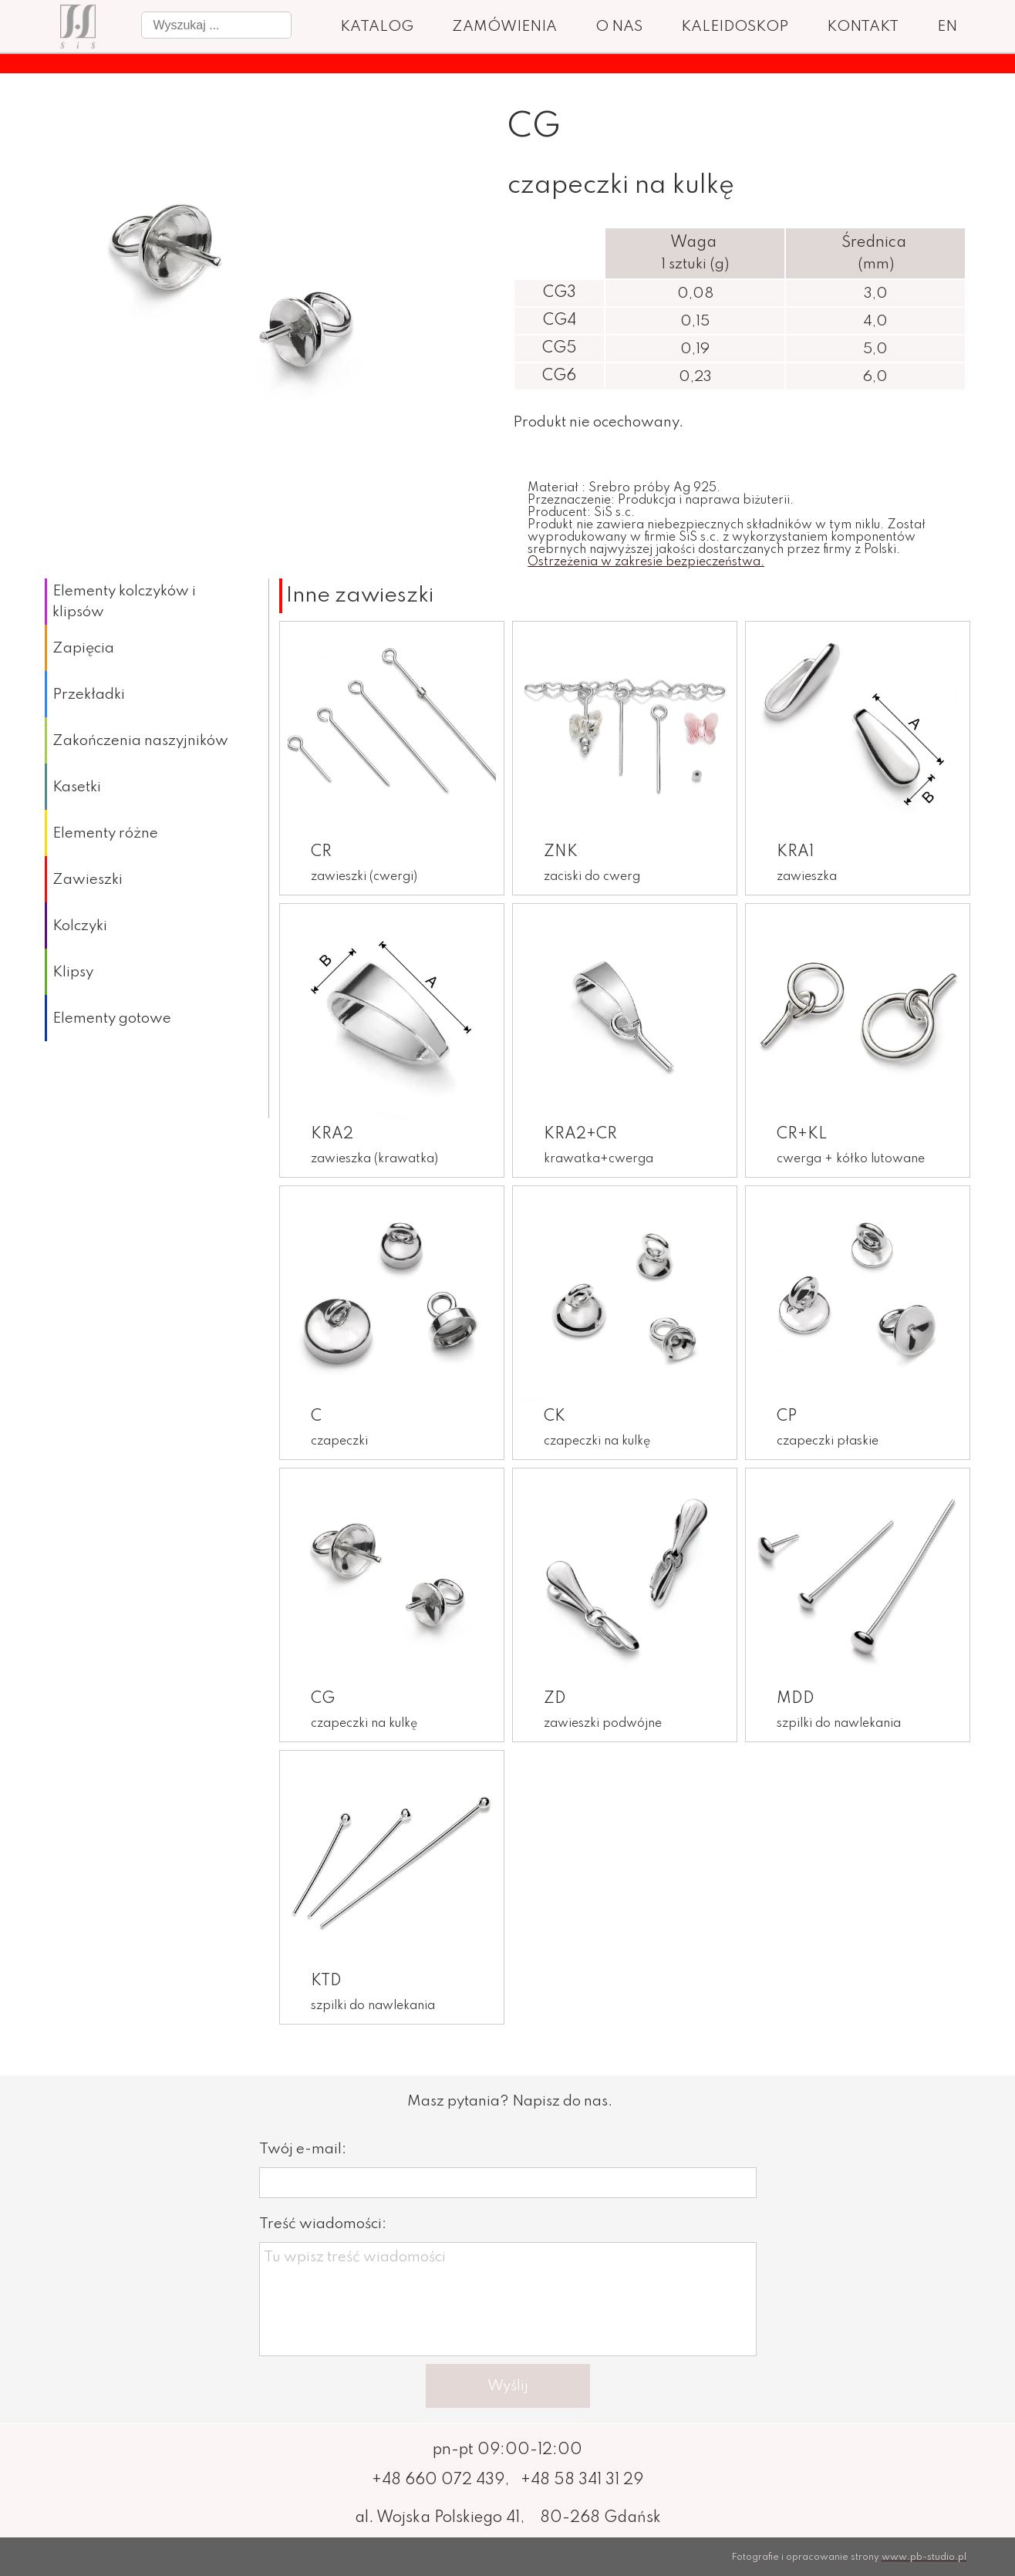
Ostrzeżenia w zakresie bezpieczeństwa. (646, 562)
